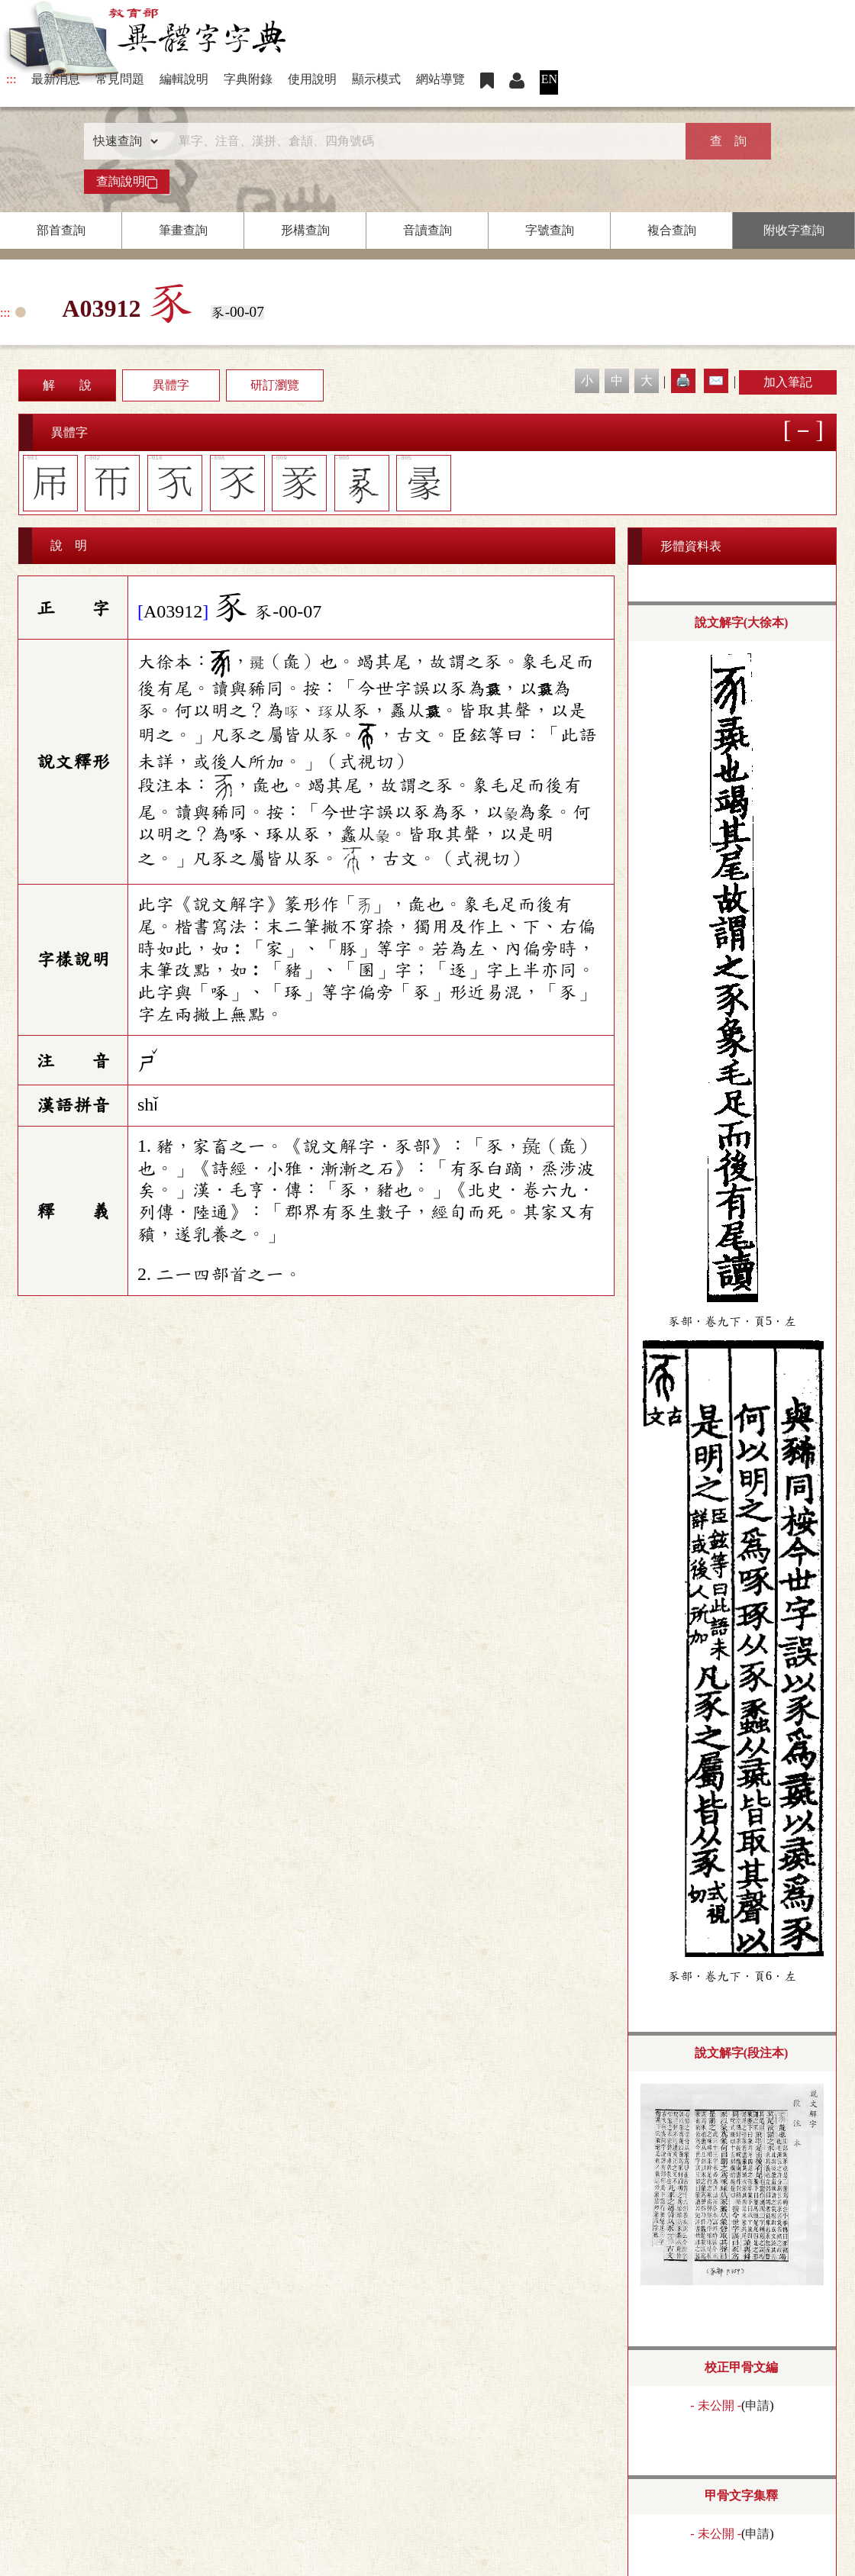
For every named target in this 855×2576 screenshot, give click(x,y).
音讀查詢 (427, 230)
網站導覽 (440, 79)
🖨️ (683, 380)
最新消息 (55, 79)
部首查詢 (61, 230)
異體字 (171, 385)
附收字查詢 (793, 230)
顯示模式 (376, 79)
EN (549, 79)
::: (11, 79)
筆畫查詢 (183, 230)
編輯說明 (184, 79)
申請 (757, 2405)
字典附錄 (248, 79)
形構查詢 (305, 230)
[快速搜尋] (422, 141)
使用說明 (312, 79)
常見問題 (119, 79)
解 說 (67, 385)
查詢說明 (126, 182)
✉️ (716, 380)
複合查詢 (671, 230)
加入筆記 (787, 382)
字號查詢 (549, 230)
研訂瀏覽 (274, 385)
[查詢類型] (122, 141)
